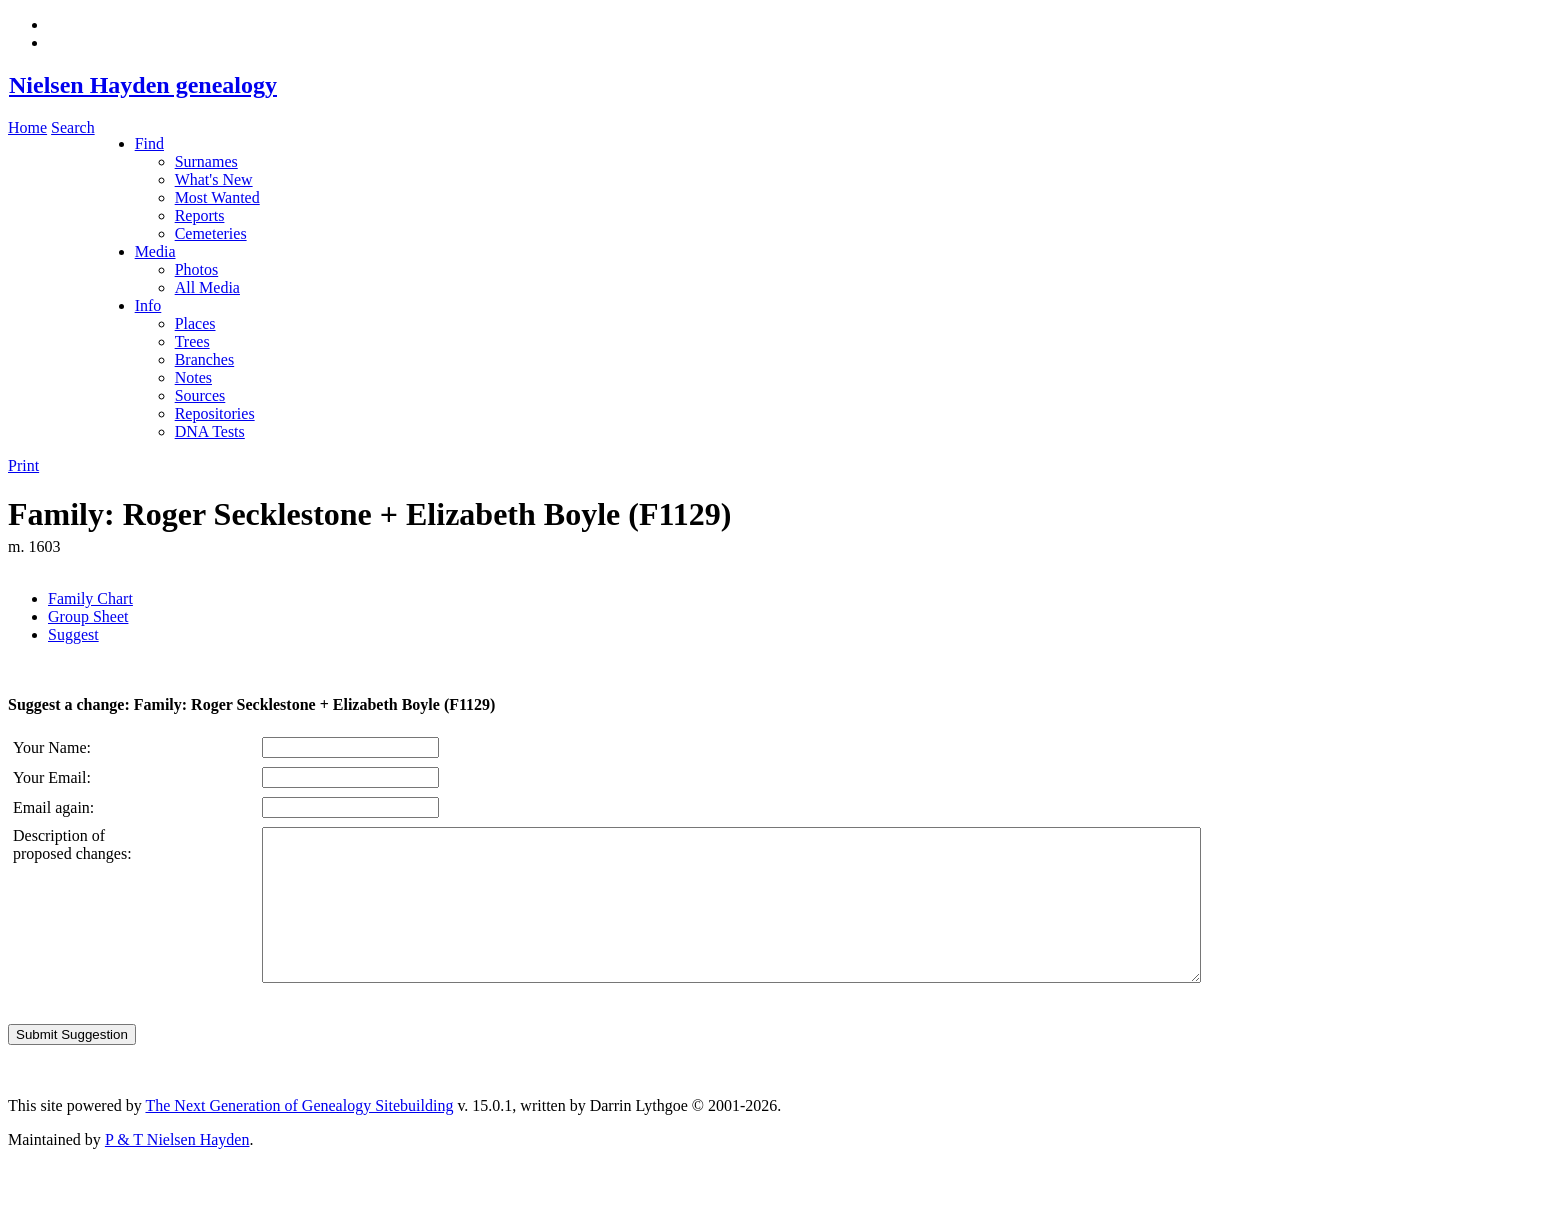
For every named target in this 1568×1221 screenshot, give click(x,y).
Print (23, 465)
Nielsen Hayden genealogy (142, 85)
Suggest (73, 634)
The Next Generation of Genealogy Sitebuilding (299, 1135)
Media (155, 251)
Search (73, 127)
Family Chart (90, 598)
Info (148, 305)
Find (149, 143)
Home (27, 127)
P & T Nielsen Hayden (177, 1169)
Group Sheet (88, 616)
